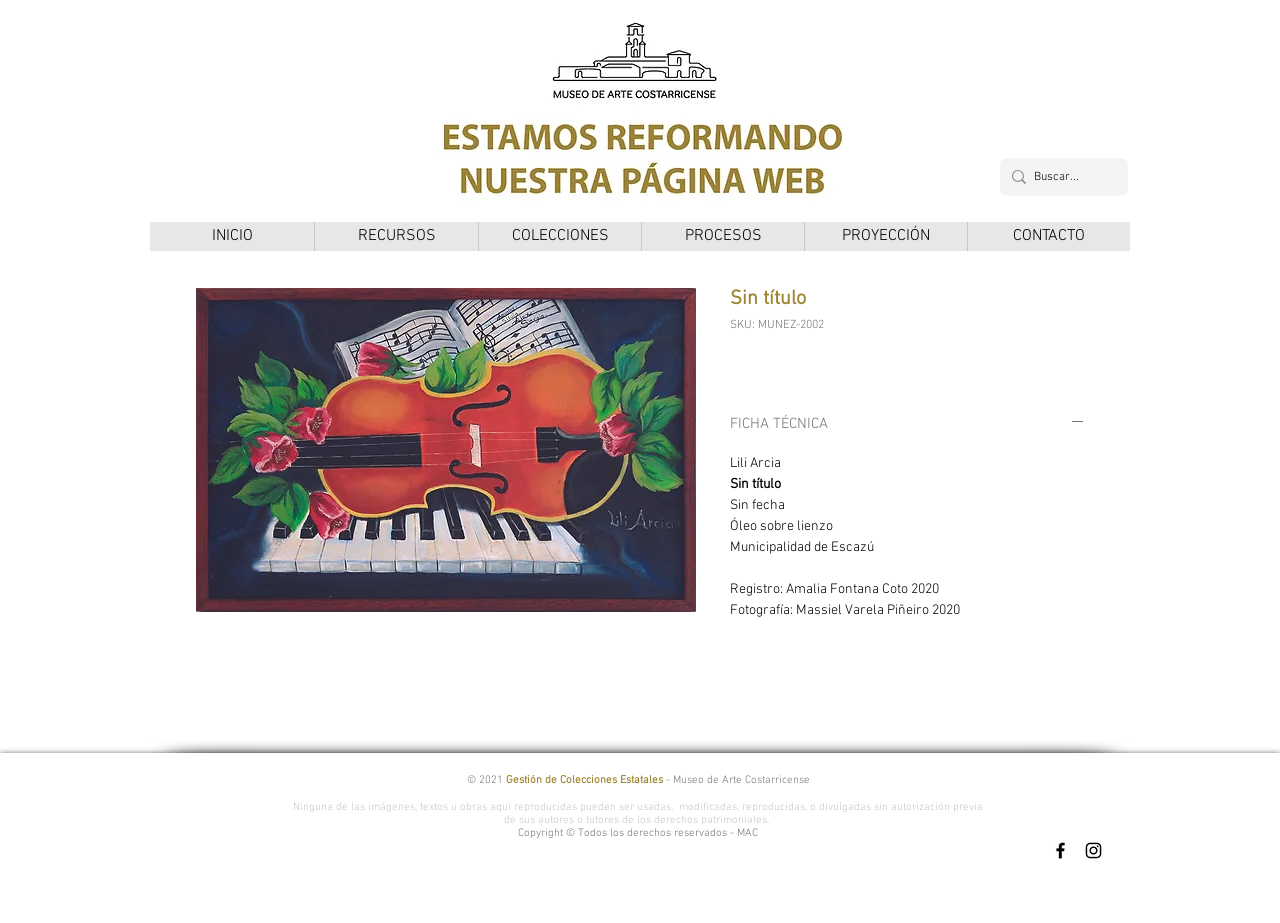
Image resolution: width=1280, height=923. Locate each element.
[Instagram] (1093, 850)
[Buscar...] (1060, 177)
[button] (396, 236)
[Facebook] (1060, 850)
